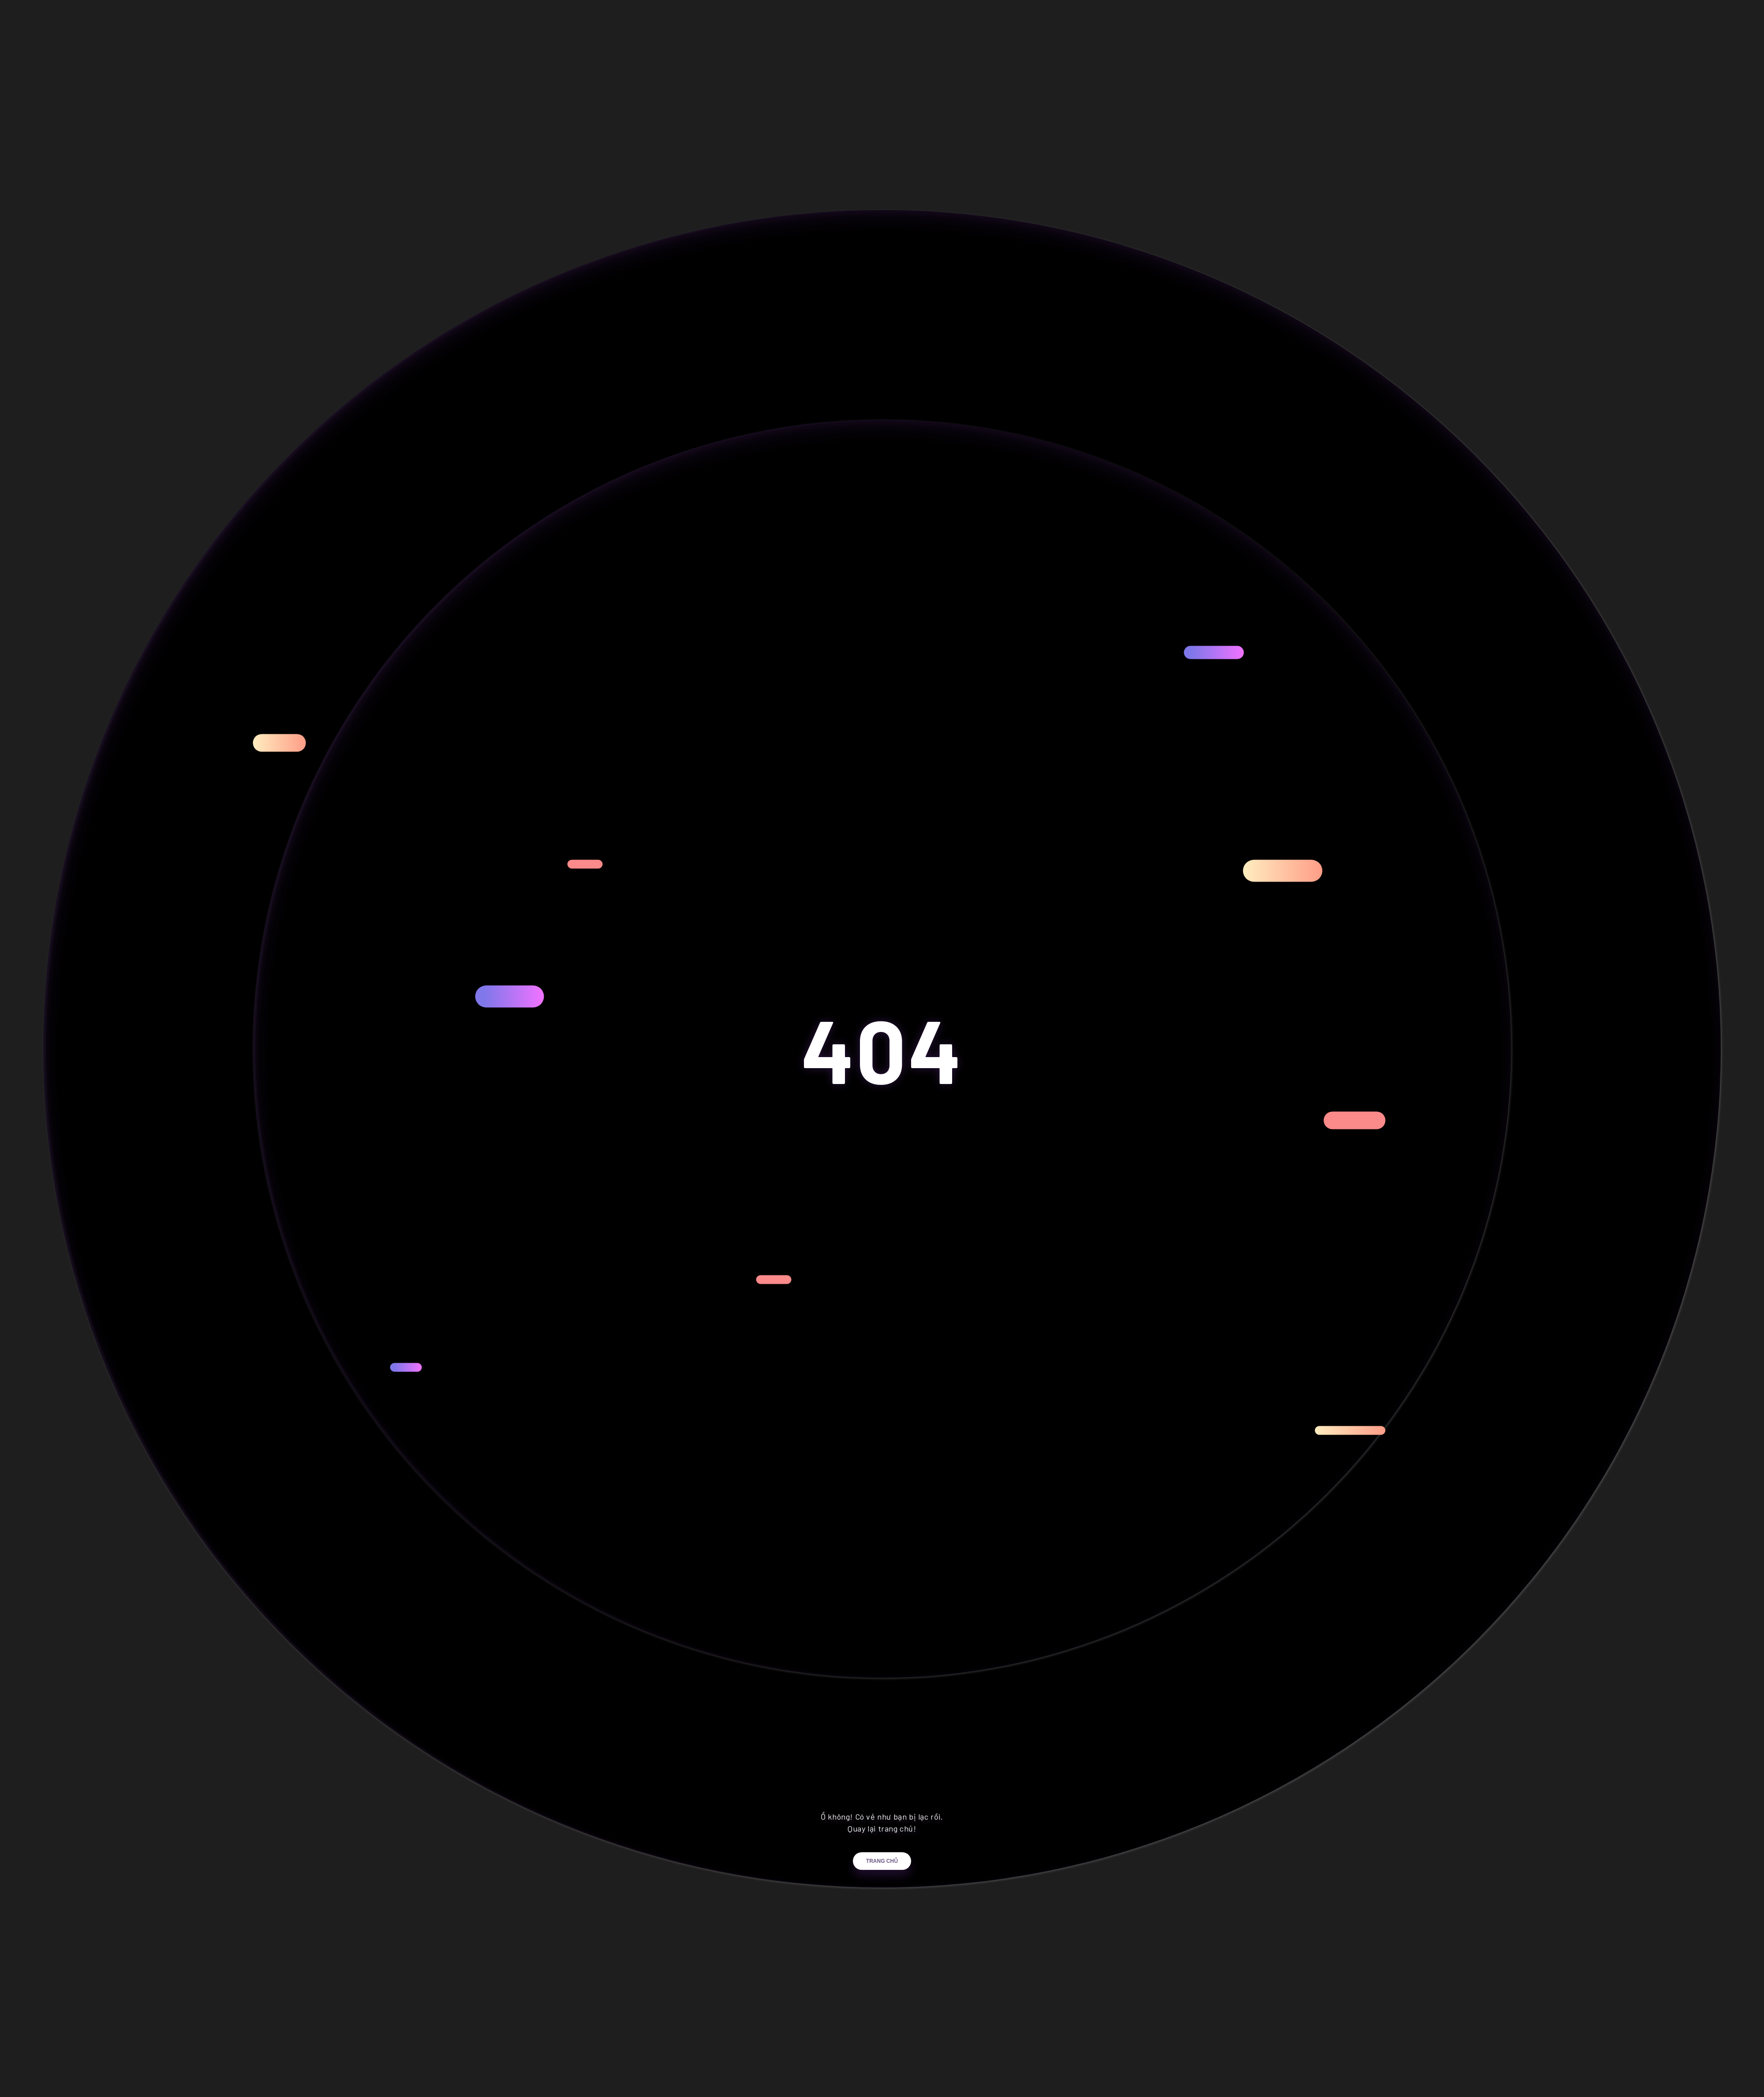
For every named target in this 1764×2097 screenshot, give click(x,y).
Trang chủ (882, 1872)
